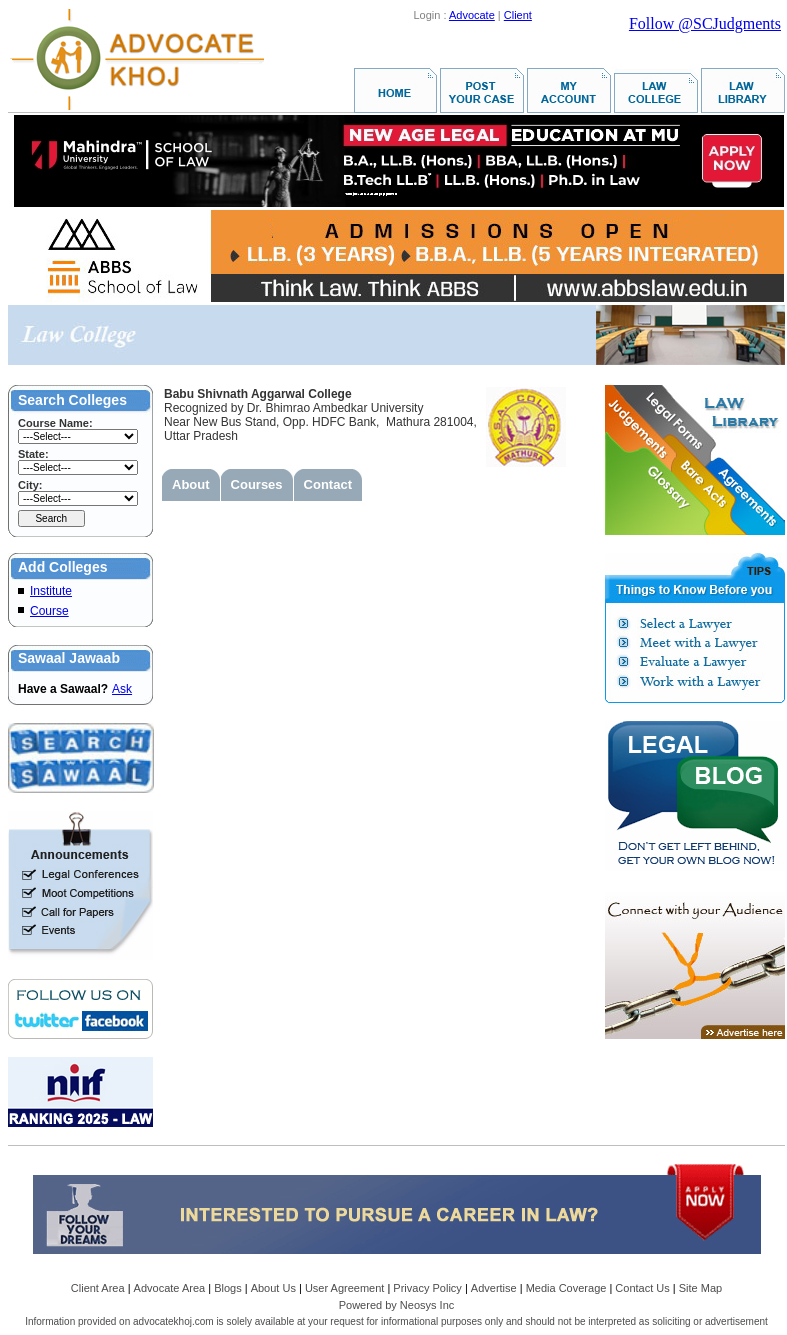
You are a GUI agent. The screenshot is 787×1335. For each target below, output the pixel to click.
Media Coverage (566, 1288)
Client (518, 15)
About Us (273, 1288)
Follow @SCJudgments (705, 23)
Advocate (472, 15)
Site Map (700, 1288)
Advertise (494, 1288)
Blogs (228, 1288)
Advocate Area (170, 1288)
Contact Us (642, 1288)
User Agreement (344, 1288)
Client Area (98, 1288)
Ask (122, 689)
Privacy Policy (427, 1288)
